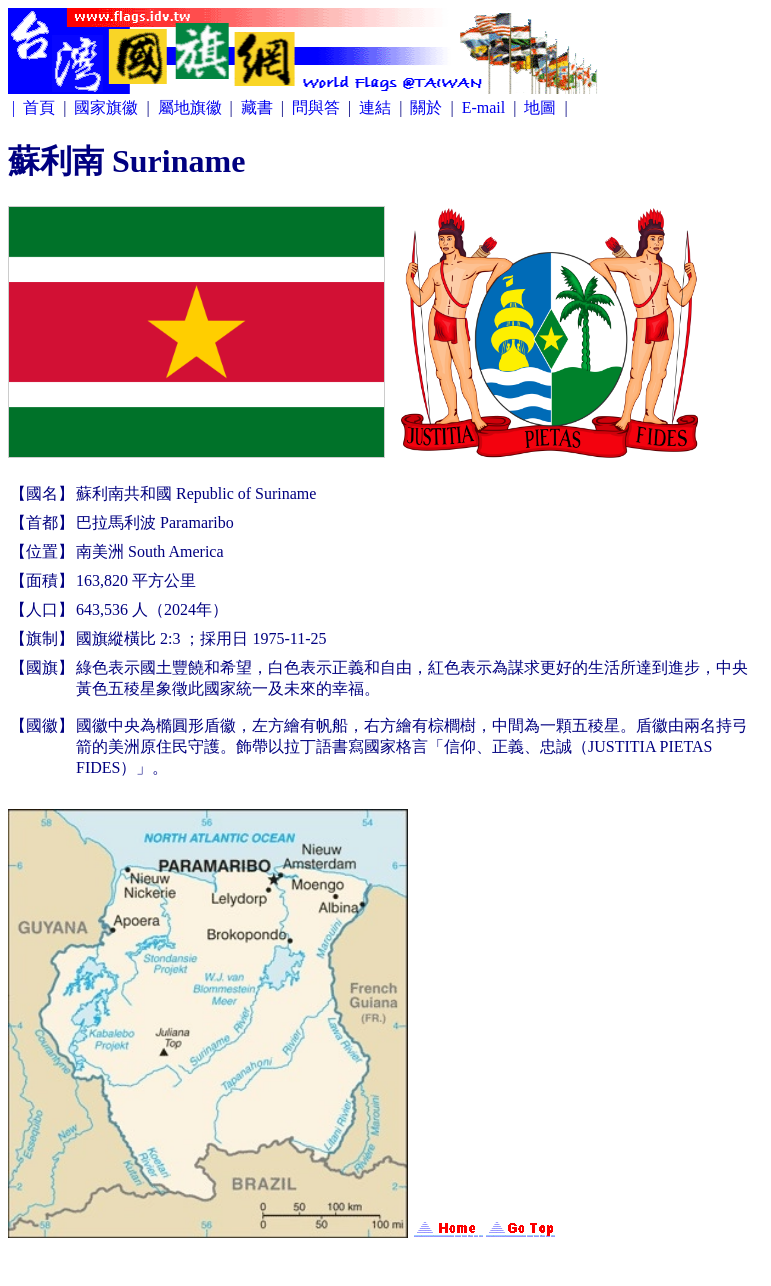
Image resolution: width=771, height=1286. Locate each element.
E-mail (486, 107)
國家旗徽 (108, 107)
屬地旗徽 (192, 107)
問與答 (318, 107)
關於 (428, 107)
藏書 (259, 107)
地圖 (542, 107)
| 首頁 (35, 107)
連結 (377, 107)
